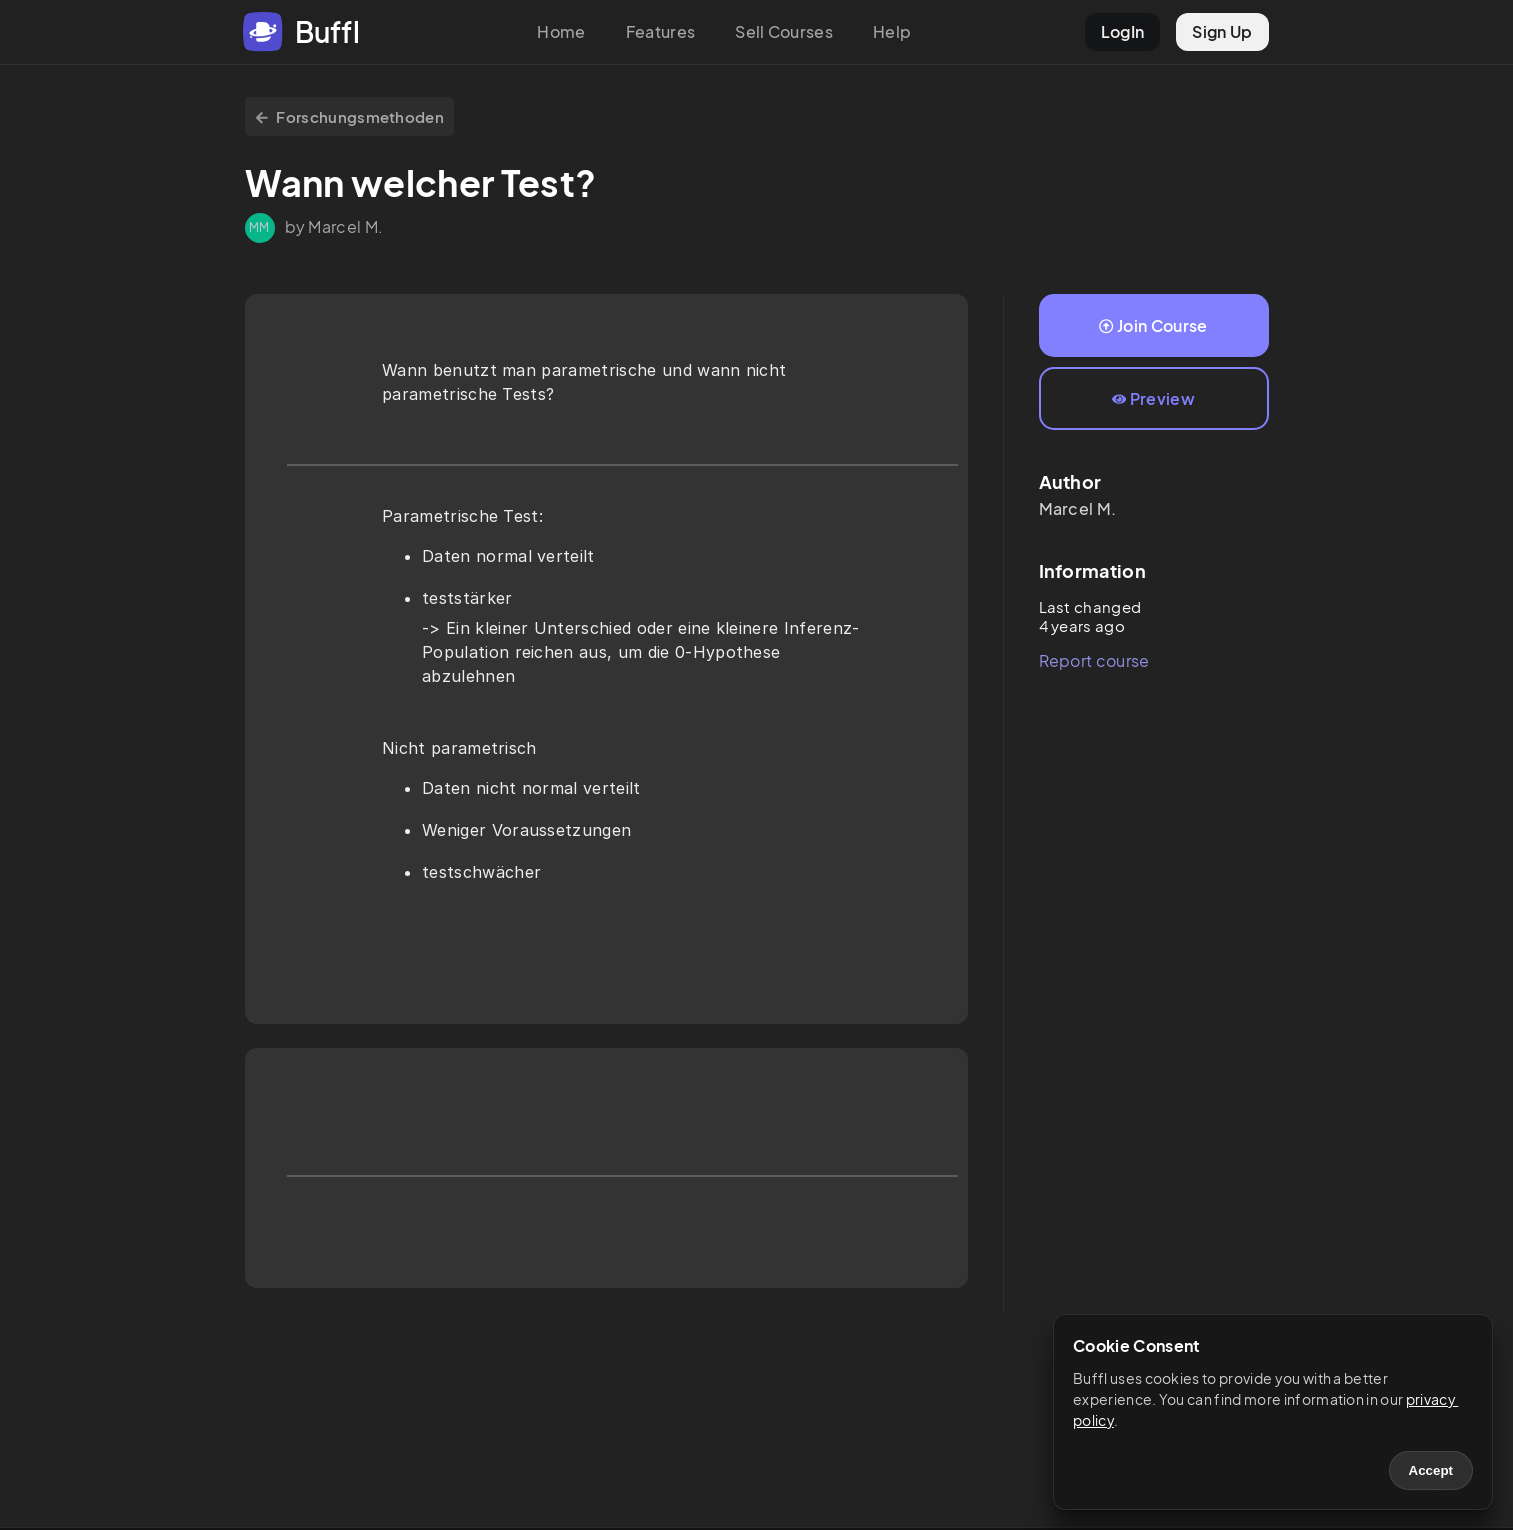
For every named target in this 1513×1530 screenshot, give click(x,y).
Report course (1094, 660)
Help (892, 31)
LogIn (1123, 31)
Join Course (1153, 325)
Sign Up (1222, 31)
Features (661, 31)
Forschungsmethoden (350, 116)
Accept (1431, 1470)
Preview (1153, 398)
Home (561, 31)
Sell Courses (784, 31)
